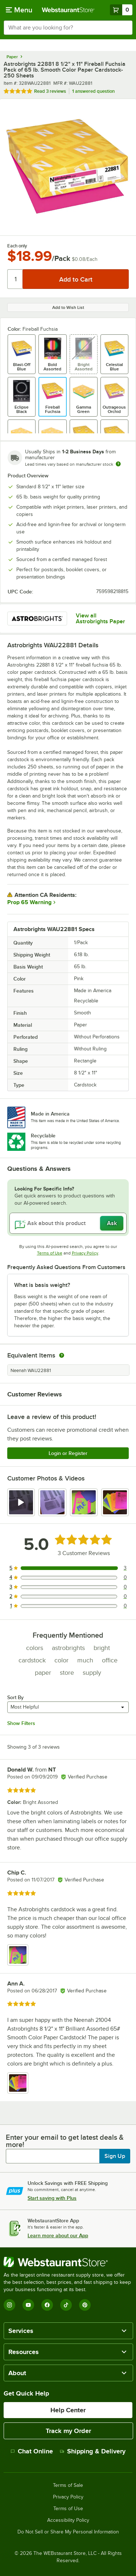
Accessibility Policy (68, 2520)
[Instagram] (9, 2305)
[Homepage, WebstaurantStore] (68, 10)
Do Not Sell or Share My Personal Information (68, 2532)
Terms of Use (49, 1253)
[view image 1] (17, 1954)
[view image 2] (52, 1502)
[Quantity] (15, 279)
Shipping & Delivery (92, 2451)
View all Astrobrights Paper (100, 618)
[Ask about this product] (68, 1223)
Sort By (15, 1697)
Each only (17, 246)
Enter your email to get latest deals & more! (65, 2141)
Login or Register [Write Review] (68, 1453)
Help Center (68, 2410)
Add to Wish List (68, 307)
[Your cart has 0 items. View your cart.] (121, 9)
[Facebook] (47, 2305)
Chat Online (32, 2451)
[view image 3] (84, 1502)
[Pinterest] (85, 2305)
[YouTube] (28, 2305)
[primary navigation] (19, 9)
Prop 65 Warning (29, 902)
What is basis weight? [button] (42, 1285)
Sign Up (114, 2156)
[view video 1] (21, 1502)
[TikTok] (66, 2305)
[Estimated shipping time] (118, 464)
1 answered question (93, 91)
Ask (112, 1223)
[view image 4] (115, 1502)
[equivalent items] (62, 1355)
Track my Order (68, 2430)
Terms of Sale (68, 2485)
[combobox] (68, 27)
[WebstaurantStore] (68, 2262)
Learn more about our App (58, 2235)
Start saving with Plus (52, 2198)
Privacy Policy (85, 1253)
